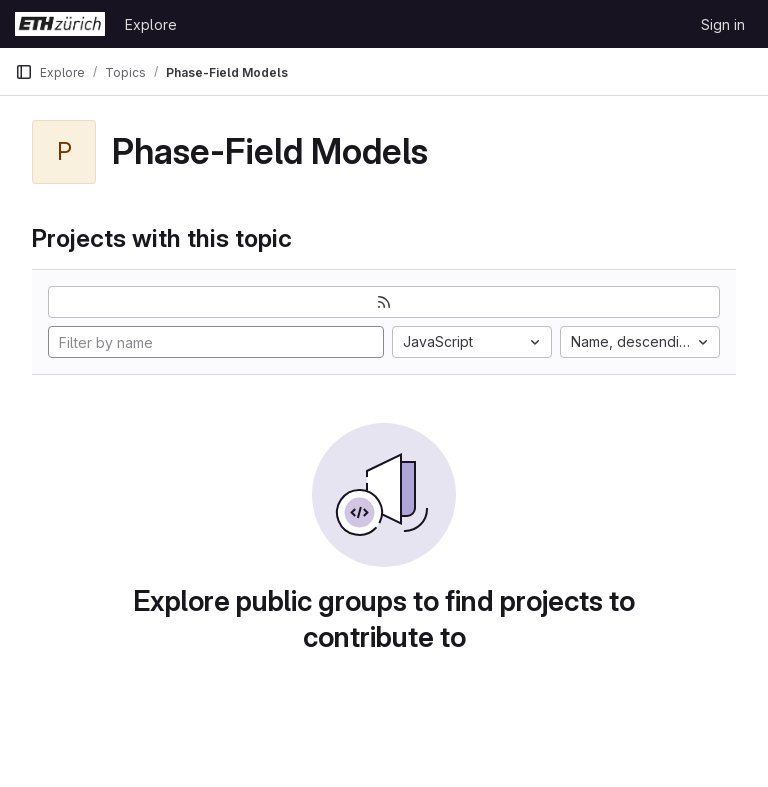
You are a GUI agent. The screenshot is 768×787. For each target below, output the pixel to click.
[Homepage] (60, 24)
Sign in (723, 24)
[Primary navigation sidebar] (24, 72)
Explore (151, 24)
